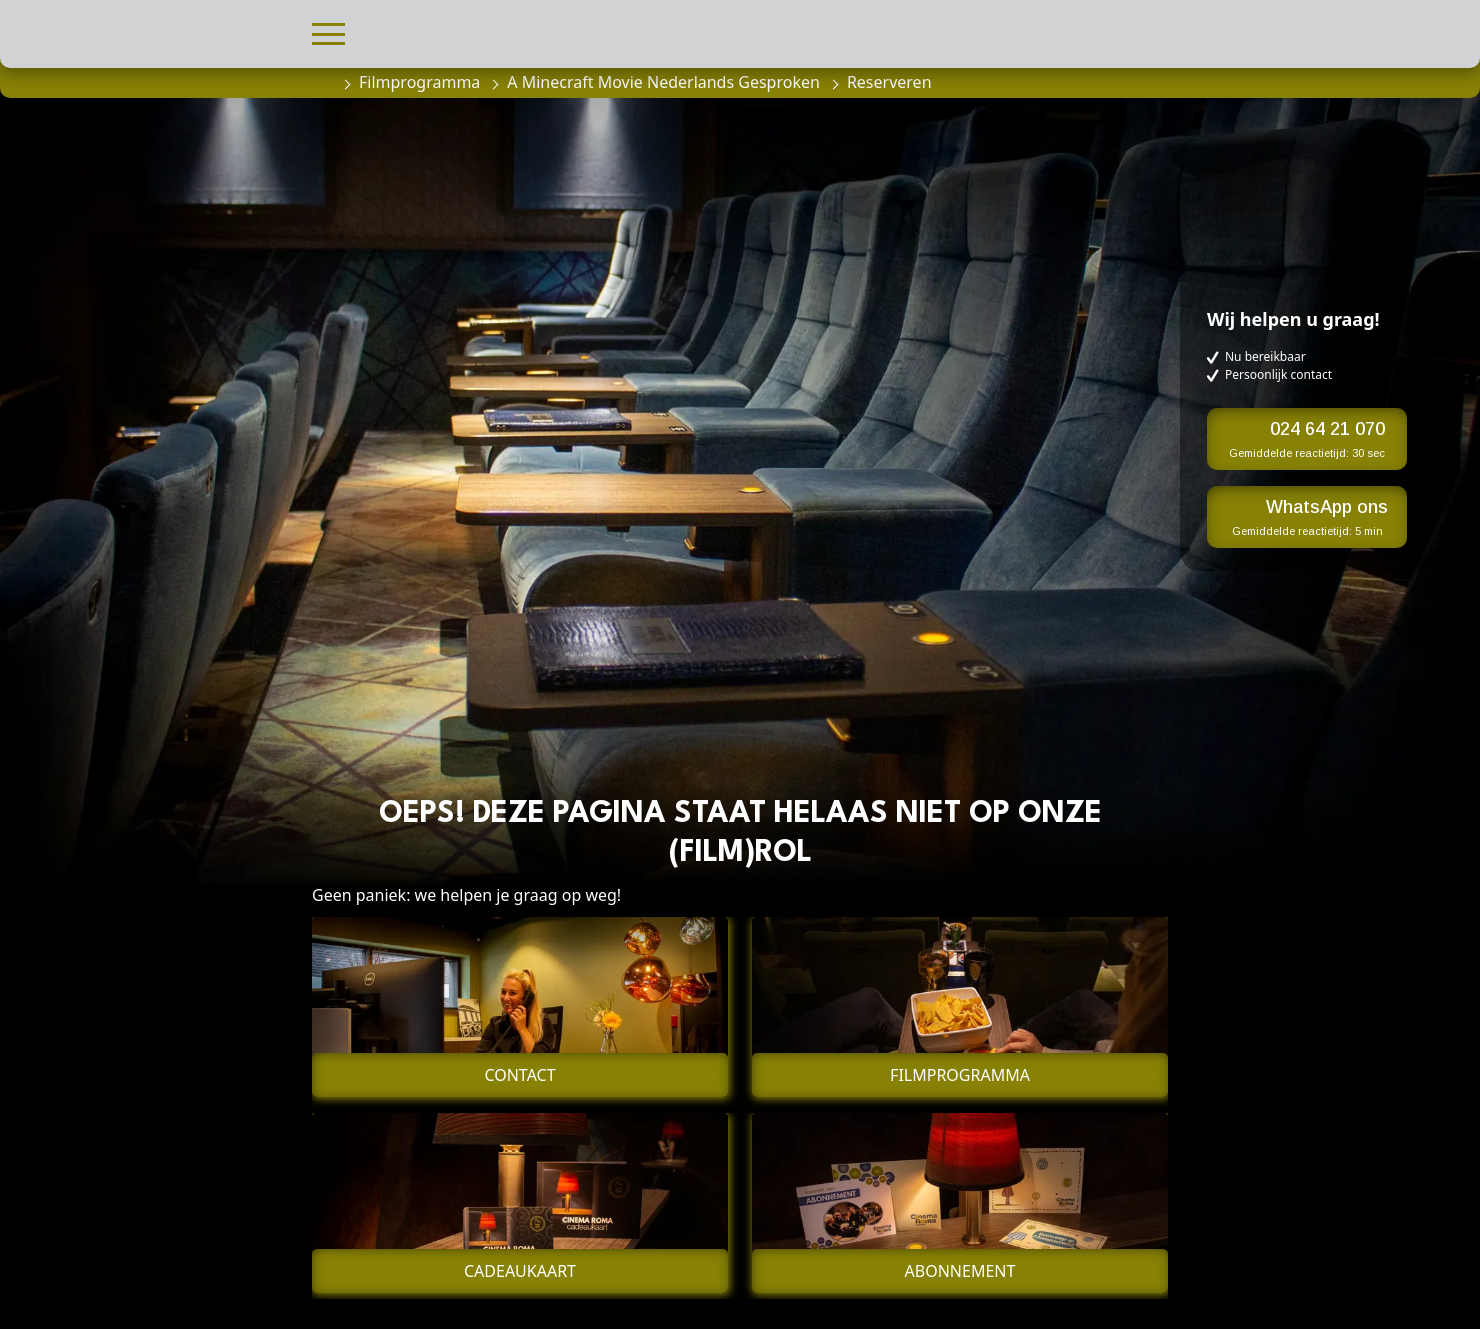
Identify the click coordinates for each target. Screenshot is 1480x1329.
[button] (328, 31)
